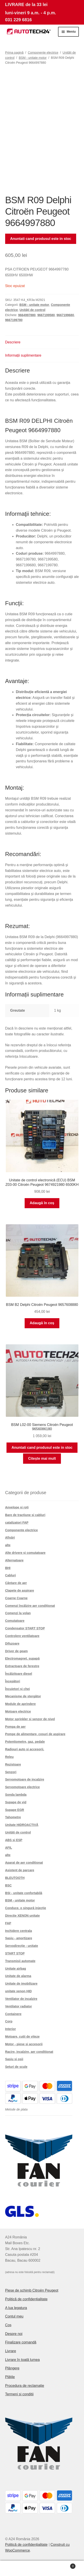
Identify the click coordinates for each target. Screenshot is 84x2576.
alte (8, 1545)
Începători (12, 1681)
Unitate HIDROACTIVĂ (22, 1825)
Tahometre (13, 1817)
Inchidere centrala (18, 1931)
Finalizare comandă (21, 2342)
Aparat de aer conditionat (24, 1862)
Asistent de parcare (19, 1870)
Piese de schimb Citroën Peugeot (31, 2290)
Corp (9, 2021)
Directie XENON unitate (22, 1915)
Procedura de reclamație (24, 2386)
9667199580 (46, 315)
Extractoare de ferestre (22, 1666)
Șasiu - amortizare (18, 1938)
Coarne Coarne (16, 1598)
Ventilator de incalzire (21, 1999)
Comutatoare (14, 1620)
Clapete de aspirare (19, 1590)
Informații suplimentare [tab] (23, 355)
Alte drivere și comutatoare (25, 1552)
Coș (8, 2325)
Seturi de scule (16, 2066)
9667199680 (65, 315)
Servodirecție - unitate (21, 1946)
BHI (8, 1568)
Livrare (10, 2351)
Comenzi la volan (18, 1613)
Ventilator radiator (18, 2006)
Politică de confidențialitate (26, 2299)
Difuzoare (12, 1643)
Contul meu (14, 2316)
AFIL (8, 1847)
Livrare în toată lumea (22, 2360)
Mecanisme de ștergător (23, 1696)
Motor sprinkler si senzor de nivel (30, 1719)
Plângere (12, 2368)
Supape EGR (14, 1810)
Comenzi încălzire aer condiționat (30, 1605)
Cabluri (10, 1575)
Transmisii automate (20, 1961)
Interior (10, 2029)
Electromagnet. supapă (22, 1658)
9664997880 (27, 315)
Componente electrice (43, 52)
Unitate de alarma (18, 1976)
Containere (13, 2014)
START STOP (15, 1953)
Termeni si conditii (19, 2394)
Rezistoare (13, 1764)
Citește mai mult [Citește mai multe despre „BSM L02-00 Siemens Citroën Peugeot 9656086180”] (42, 1458)
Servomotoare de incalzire (24, 1779)
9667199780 (14, 320)
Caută (42, 2568)
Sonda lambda (16, 1794)
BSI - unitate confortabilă (23, 1893)
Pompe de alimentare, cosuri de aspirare (35, 1734)
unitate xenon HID (18, 1991)
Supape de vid (15, 1802)
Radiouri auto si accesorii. (24, 1749)
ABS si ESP (13, 1840)
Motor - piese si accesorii (24, 2044)
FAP (8, 1923)
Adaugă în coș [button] (42, 1203)
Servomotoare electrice (22, 1787)
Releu (9, 1757)
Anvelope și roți (17, 1507)
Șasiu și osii (14, 2059)
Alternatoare (14, 1560)
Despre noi (13, 2334)
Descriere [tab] (12, 342)
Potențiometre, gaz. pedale (25, 1741)
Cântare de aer (16, 1583)
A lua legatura (16, 2308)
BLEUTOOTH (15, 1878)
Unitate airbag (15, 1968)
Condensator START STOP (25, 1628)
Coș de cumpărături (66, 2565)
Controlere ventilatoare (22, 1636)
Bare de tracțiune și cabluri (25, 1515)
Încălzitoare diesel (18, 1673)
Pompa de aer (15, 1726)
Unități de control (32, 310)
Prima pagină (14, 52)
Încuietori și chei (17, 1689)
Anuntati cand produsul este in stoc (40, 239)
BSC (8, 1885)
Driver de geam (16, 1651)
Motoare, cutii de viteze (22, 2036)
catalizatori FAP (16, 1522)
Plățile (10, 2377)
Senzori (11, 1772)
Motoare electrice (18, 1711)
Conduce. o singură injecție (25, 1908)
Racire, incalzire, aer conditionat (29, 2052)
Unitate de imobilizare (21, 1983)
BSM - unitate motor (33, 57)
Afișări (10, 1537)
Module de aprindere (20, 1704)
